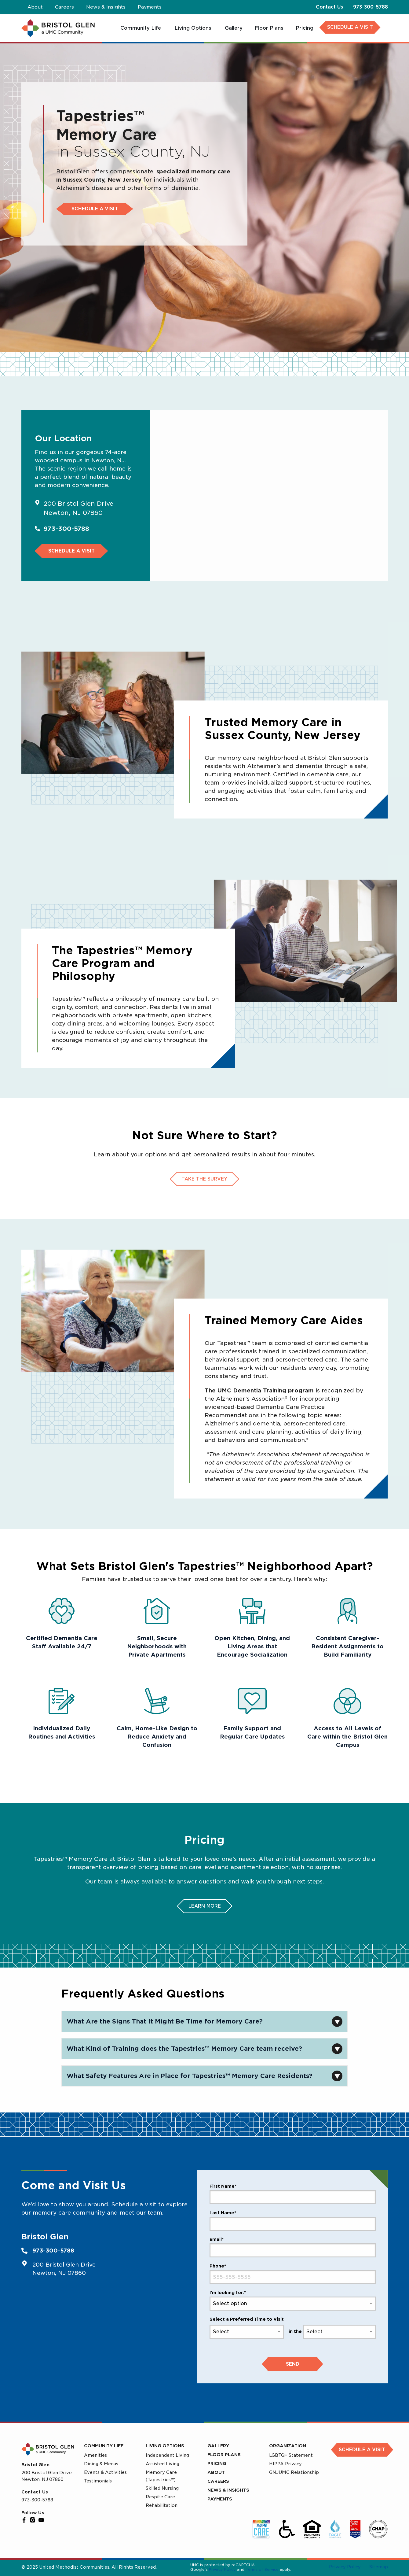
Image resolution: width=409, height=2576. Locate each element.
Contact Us (329, 7)
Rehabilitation (161, 2505)
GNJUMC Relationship (294, 2472)
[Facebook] (24, 2520)
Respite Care (160, 2496)
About (216, 2472)
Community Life (103, 2445)
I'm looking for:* (228, 2292)
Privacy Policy (222, 2569)
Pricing (216, 2463)
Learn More (204, 1906)
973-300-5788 (370, 7)
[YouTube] (41, 2520)
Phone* (218, 2266)
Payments (219, 2499)
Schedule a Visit (94, 209)
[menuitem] (141, 28)
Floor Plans (224, 2454)
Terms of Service (262, 2569)
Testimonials (98, 2480)
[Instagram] (32, 2520)
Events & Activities (105, 2472)
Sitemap (378, 2567)
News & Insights (228, 2490)
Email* (217, 2239)
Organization (287, 2445)
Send (292, 2364)
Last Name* (223, 2212)
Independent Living (167, 2455)
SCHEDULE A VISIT (350, 27)
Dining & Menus (101, 2463)
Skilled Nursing (162, 2488)
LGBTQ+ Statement (291, 2455)
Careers (218, 2481)
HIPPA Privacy (285, 2463)
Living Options (165, 2445)
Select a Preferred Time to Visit (247, 2319)
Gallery (218, 2445)
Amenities (95, 2455)
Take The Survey (204, 1179)
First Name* (223, 2186)
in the (295, 2331)
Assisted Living (162, 2463)
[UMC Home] (58, 28)
